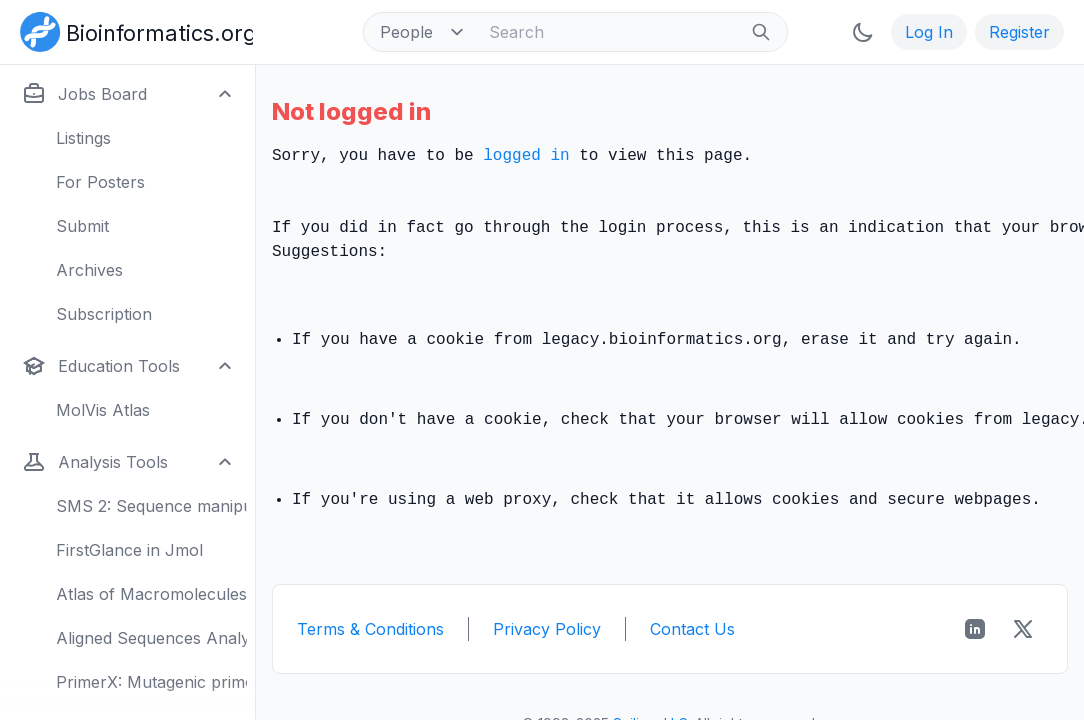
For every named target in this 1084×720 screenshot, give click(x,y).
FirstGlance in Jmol (129, 550)
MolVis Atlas (103, 410)
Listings (83, 138)
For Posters (100, 182)
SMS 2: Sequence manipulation (151, 506)
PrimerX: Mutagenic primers (151, 682)
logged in (526, 156)
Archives (89, 270)
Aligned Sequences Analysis (151, 638)
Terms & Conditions (370, 629)
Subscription (104, 314)
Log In (929, 32)
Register (1019, 32)
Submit (82, 226)
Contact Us (692, 629)
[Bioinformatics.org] (132, 30)
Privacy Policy (547, 629)
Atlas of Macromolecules (151, 594)
